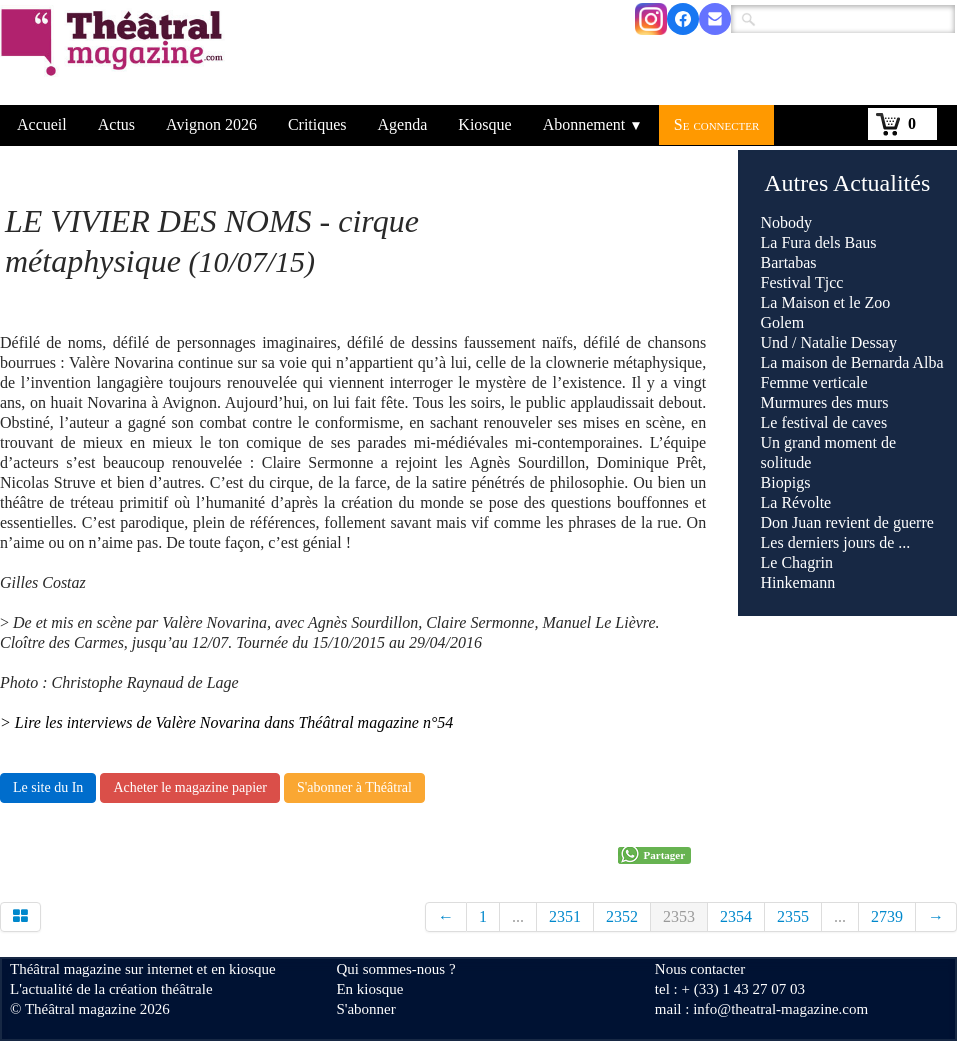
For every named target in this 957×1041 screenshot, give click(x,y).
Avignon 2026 (211, 124)
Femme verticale (814, 382)
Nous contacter (700, 969)
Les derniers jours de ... (836, 542)
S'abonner (365, 1009)
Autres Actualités (847, 183)
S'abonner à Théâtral (354, 787)
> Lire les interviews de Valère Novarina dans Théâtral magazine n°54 (226, 722)
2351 (565, 916)
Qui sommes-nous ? (395, 969)
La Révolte (796, 502)
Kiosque (484, 124)
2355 (793, 916)
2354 (736, 916)
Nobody (787, 222)
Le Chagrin (797, 562)
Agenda (403, 124)
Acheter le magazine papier (190, 787)
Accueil (42, 124)
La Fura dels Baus (819, 242)
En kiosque (369, 989)
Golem (783, 322)
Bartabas (789, 262)
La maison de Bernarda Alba (852, 362)
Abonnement (593, 124)
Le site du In (48, 787)
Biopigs (786, 482)
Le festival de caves (824, 422)
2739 (887, 916)
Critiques (317, 124)
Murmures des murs (825, 402)
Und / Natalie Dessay (829, 342)
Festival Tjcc (802, 282)
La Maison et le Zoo (826, 302)
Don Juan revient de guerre (847, 522)
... (518, 916)
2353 (679, 916)
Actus (116, 124)
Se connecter (717, 124)
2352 (622, 916)
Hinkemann (798, 582)
